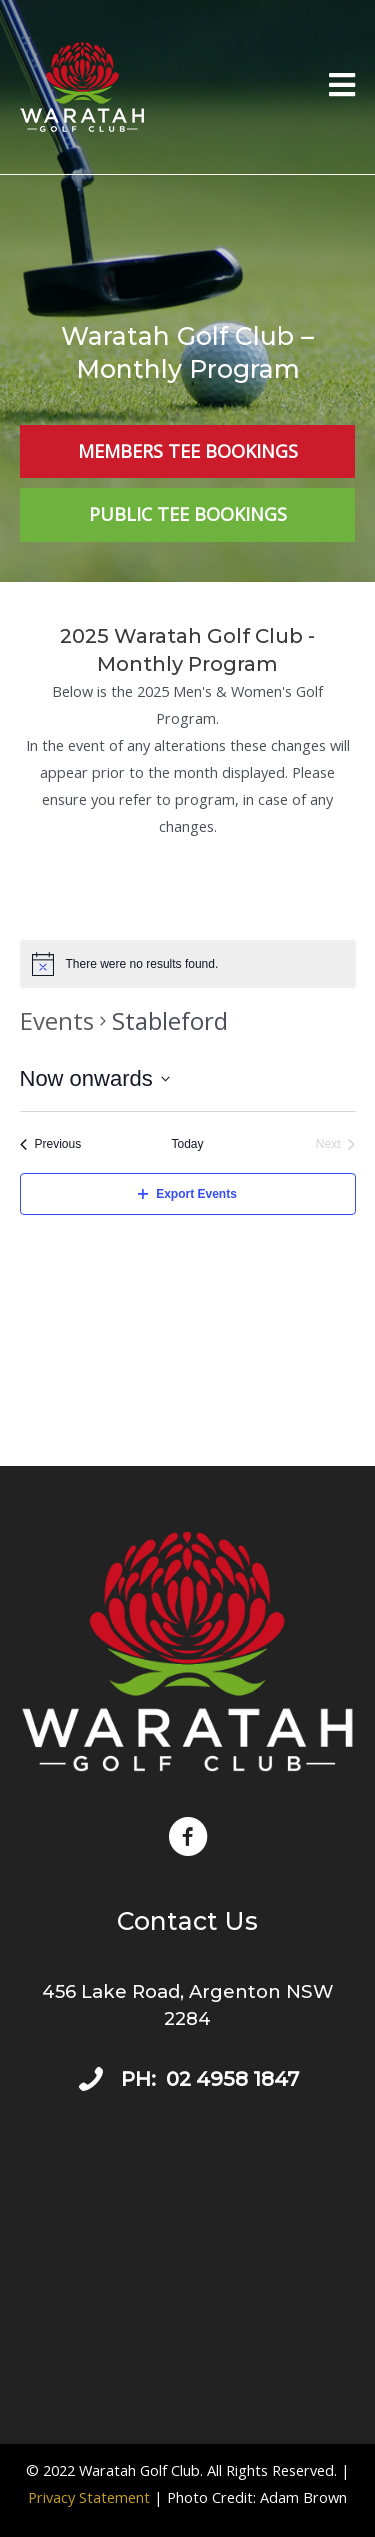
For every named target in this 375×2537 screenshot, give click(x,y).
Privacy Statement (89, 2497)
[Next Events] (336, 1144)
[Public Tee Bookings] (187, 514)
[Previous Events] (51, 1144)
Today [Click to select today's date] (187, 1144)
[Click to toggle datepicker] (95, 1078)
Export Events (187, 1194)
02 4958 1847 (232, 2079)
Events (57, 1020)
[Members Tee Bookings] (187, 451)
